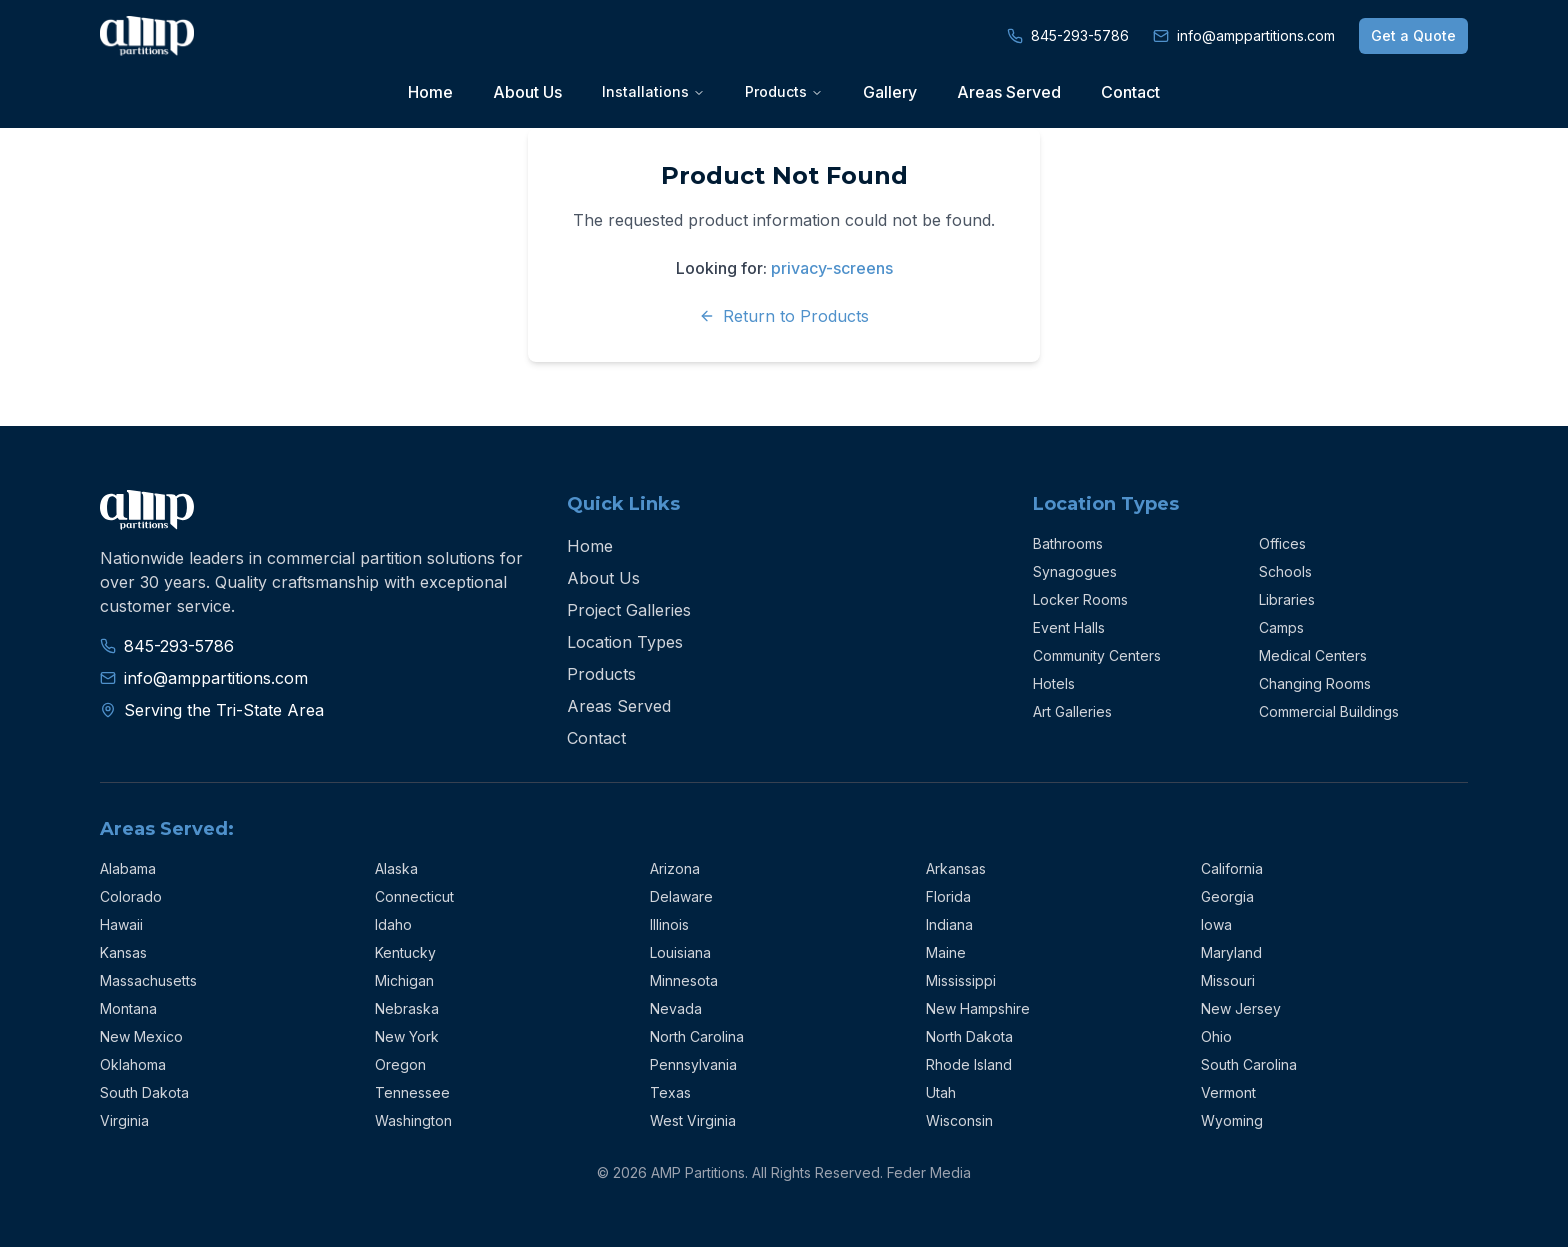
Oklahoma (133, 1064)
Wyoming (1232, 1120)
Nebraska (407, 1008)
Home (430, 92)
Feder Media (929, 1172)
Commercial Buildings (1329, 711)
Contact (1130, 92)
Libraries (1287, 599)
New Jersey (1241, 1008)
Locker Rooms (1080, 599)
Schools (1285, 571)
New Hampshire (978, 1008)
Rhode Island (969, 1064)
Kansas (123, 952)
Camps (1281, 627)
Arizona (675, 868)
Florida (948, 896)
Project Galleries (629, 610)
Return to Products (784, 316)
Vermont (1228, 1092)
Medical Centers (1313, 655)
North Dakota (969, 1036)
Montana (128, 1008)
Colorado (131, 896)
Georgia (1227, 896)
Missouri (1228, 980)
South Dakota (144, 1092)
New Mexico (141, 1036)
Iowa (1216, 924)
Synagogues (1075, 571)
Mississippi (961, 980)
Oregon (400, 1064)
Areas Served (1009, 92)
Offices (1282, 543)
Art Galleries (1072, 711)
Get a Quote (1413, 35)
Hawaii (121, 924)
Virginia (124, 1120)
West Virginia (693, 1120)
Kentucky (405, 952)
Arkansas (956, 868)
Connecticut (414, 896)
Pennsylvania (693, 1064)
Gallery (890, 92)
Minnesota (684, 980)
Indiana (949, 924)
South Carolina (1249, 1064)
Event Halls (1069, 627)
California (1232, 868)
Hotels (1054, 683)
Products (601, 674)
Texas (670, 1092)
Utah (941, 1092)
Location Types (625, 642)
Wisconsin (959, 1120)
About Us (527, 92)
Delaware (681, 896)
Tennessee (412, 1092)
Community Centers (1097, 655)
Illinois (669, 924)
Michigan (404, 980)
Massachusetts (148, 980)
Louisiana (680, 952)
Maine (946, 952)
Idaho (393, 924)
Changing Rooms (1315, 683)
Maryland (1231, 952)
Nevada (676, 1008)
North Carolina (697, 1036)
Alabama (128, 868)
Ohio (1216, 1036)
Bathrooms (1068, 543)
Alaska (396, 868)
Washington (413, 1120)
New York (407, 1036)
